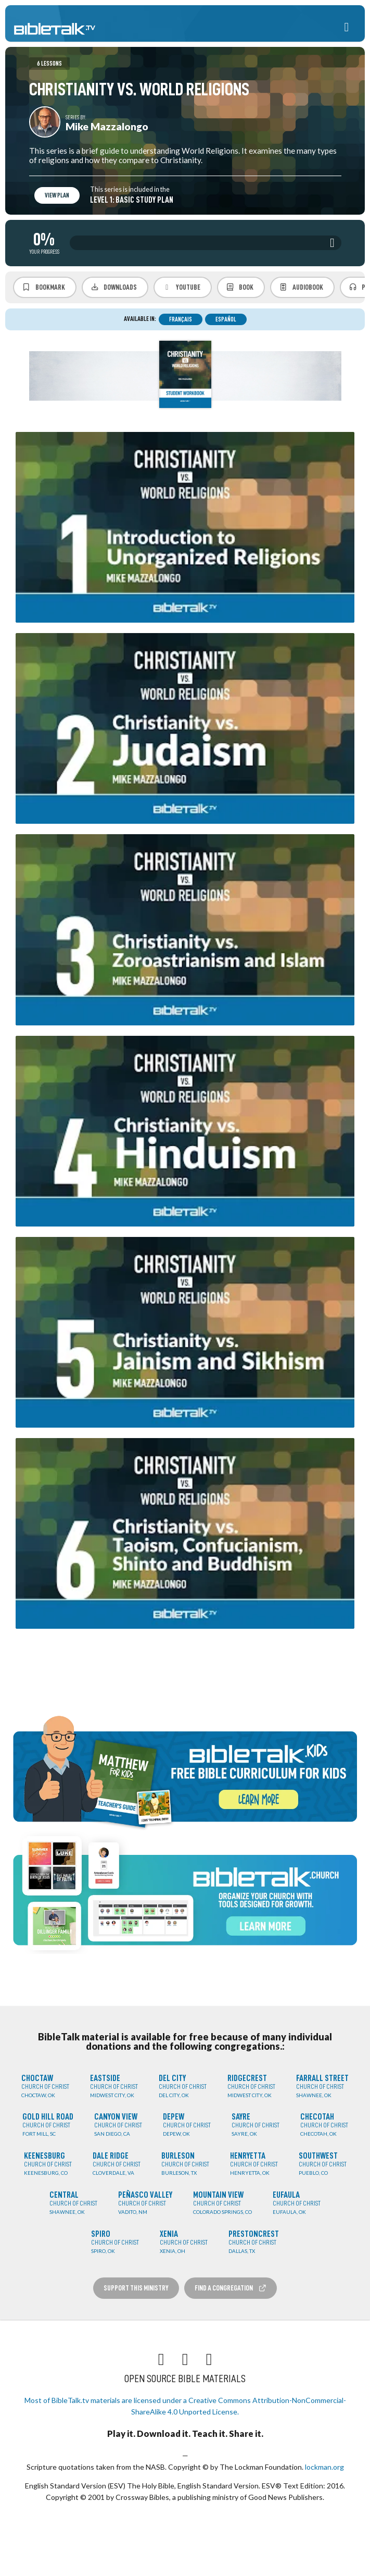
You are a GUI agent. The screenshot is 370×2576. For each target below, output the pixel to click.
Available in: (140, 319)
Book (240, 287)
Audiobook (301, 287)
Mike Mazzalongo (107, 126)
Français (180, 319)
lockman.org (324, 2466)
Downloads (114, 287)
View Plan (57, 195)
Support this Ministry (136, 2288)
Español (225, 319)
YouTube (181, 287)
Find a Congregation (230, 2288)
